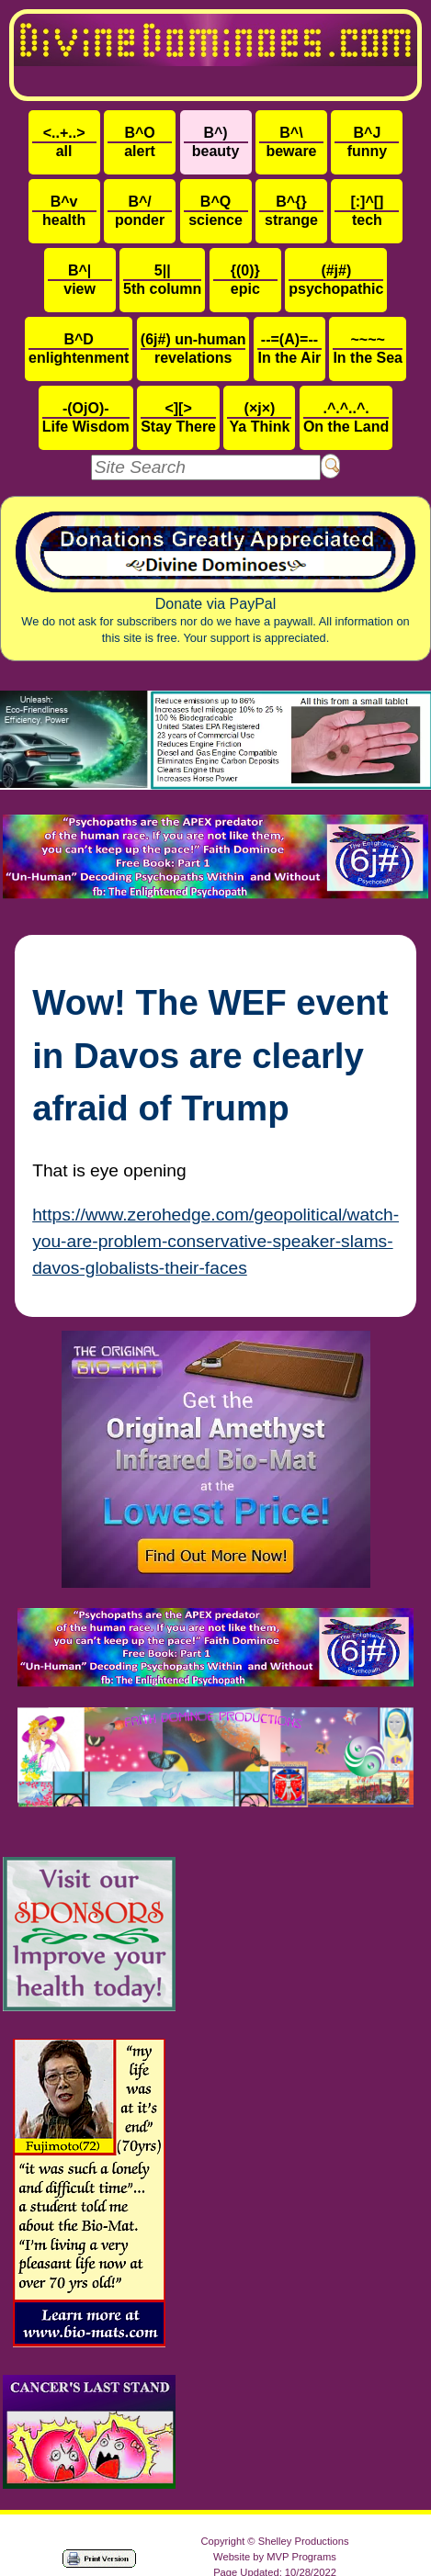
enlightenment (78, 349)
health (64, 211)
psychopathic (336, 280)
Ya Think (259, 417)
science (216, 211)
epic (245, 280)
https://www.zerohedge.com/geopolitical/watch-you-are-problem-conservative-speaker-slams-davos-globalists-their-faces (215, 1241)
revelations (193, 349)
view (80, 280)
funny (367, 142)
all (64, 142)
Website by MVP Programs (274, 2556)
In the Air (289, 349)
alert (140, 142)
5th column (162, 280)
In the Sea (368, 349)
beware (291, 142)
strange (291, 211)
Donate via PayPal (215, 579)
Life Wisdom (86, 417)
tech (367, 211)
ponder (140, 211)
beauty (216, 142)
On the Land (346, 417)
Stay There (178, 417)
